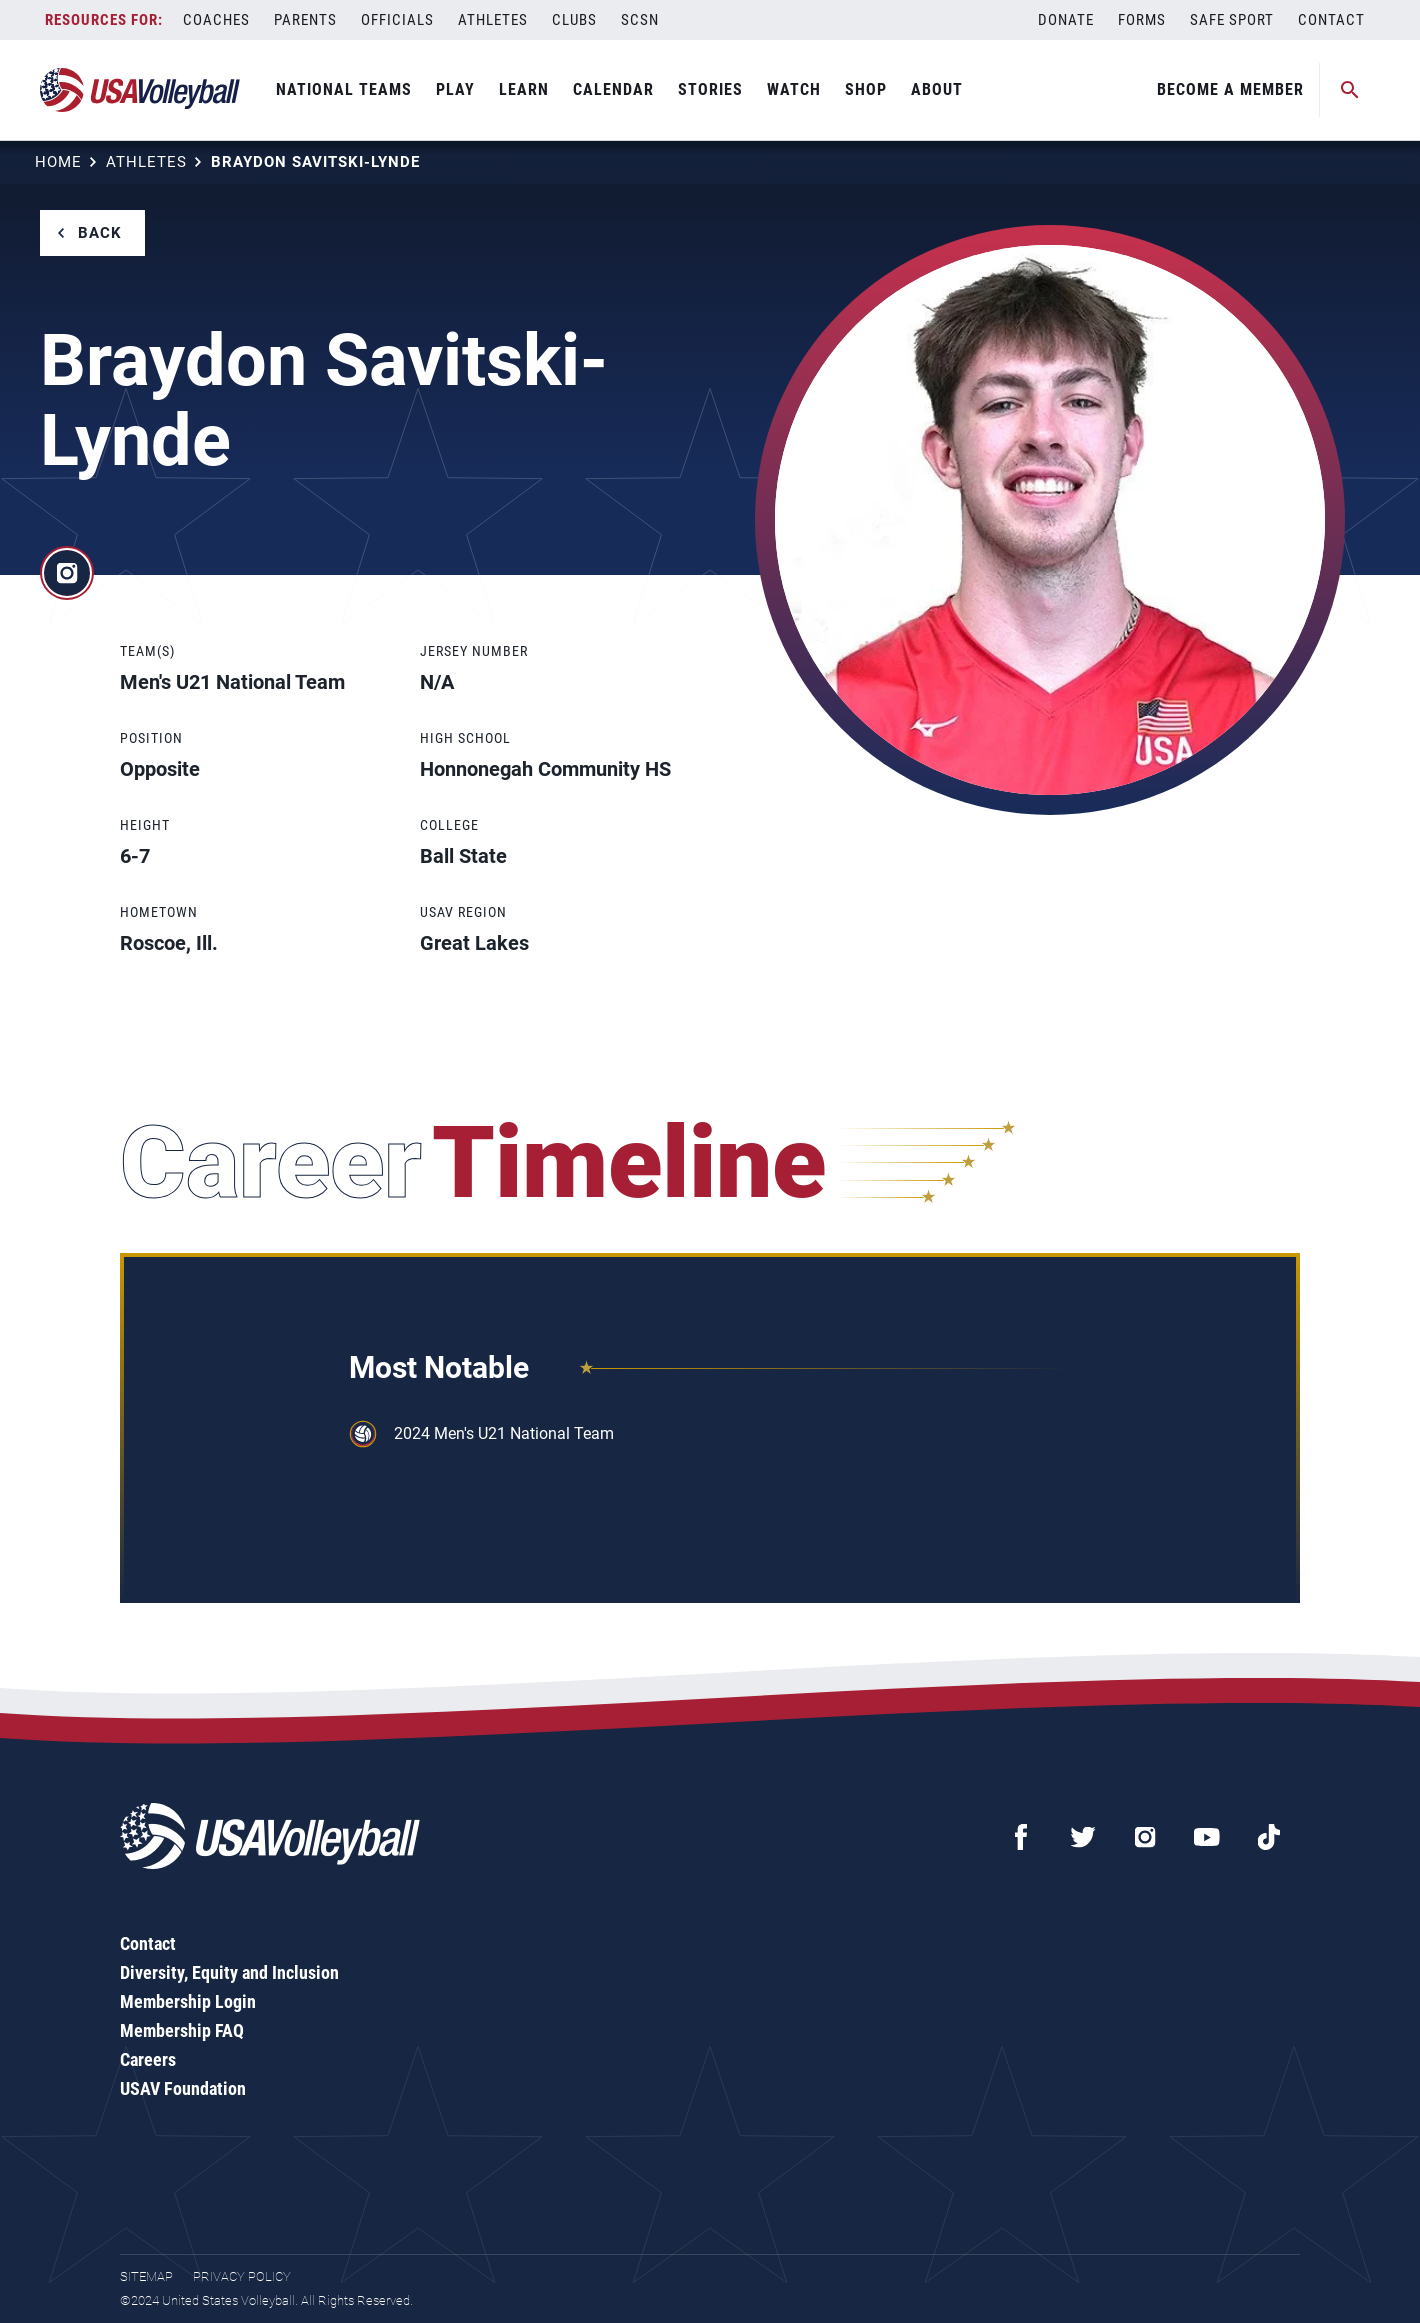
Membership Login (188, 2001)
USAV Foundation (183, 2088)
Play (455, 89)
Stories (710, 89)
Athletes (493, 20)
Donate (1066, 20)
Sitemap (146, 2276)
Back (100, 233)
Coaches (216, 20)
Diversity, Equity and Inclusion (229, 1972)
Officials (397, 20)
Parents (305, 20)
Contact (1331, 20)
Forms (1142, 20)
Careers (148, 2059)
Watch (794, 89)
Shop (866, 89)
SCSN (640, 20)
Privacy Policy (242, 2276)
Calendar (613, 89)
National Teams (344, 89)
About (937, 89)
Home (58, 162)
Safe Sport (1232, 20)
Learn (524, 89)
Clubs (574, 20)
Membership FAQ (182, 2030)
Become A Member (1230, 89)
